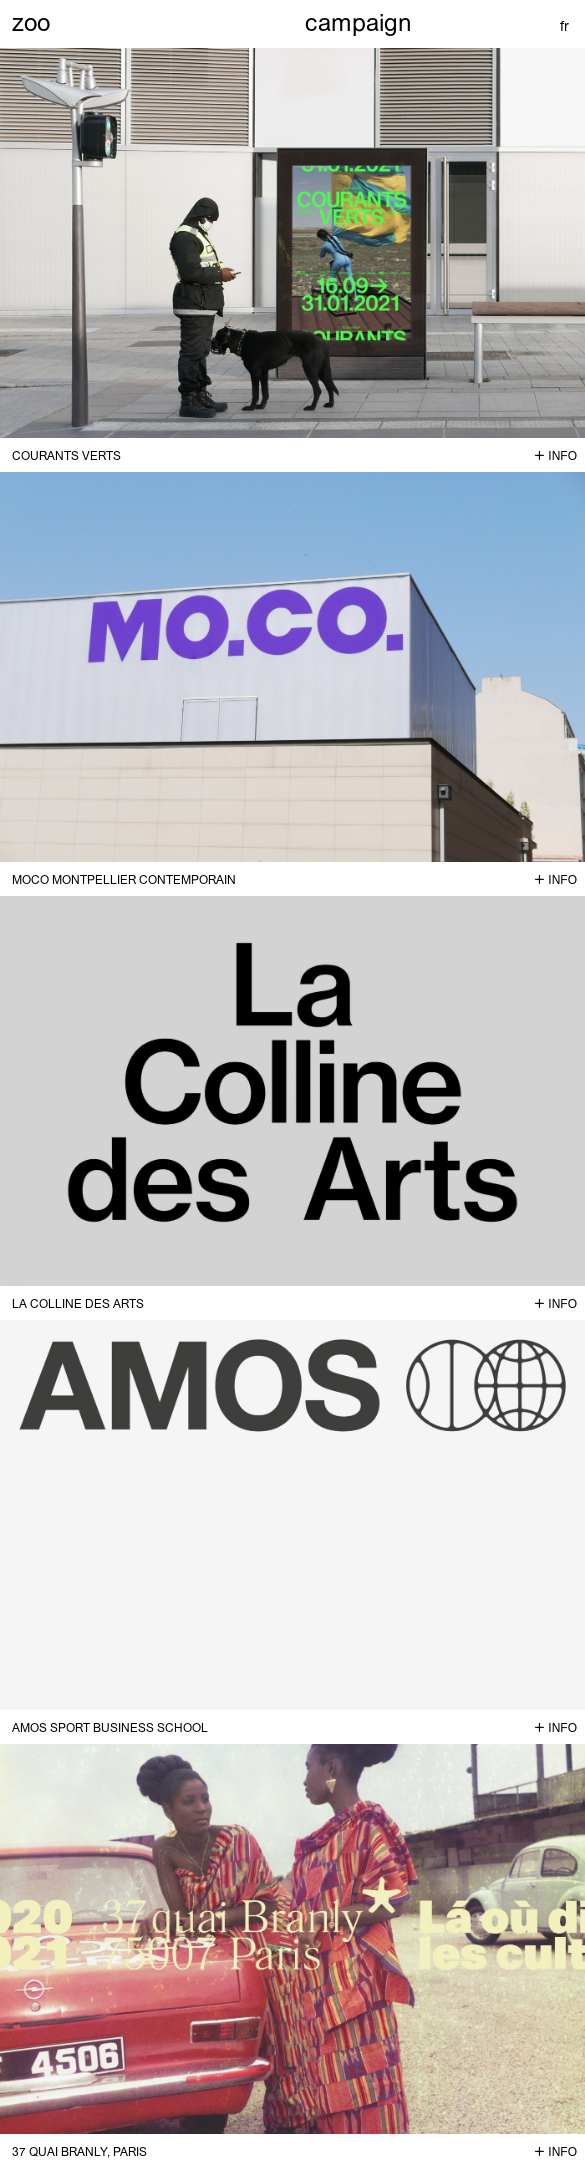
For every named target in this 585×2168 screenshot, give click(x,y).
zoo (31, 22)
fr (564, 26)
